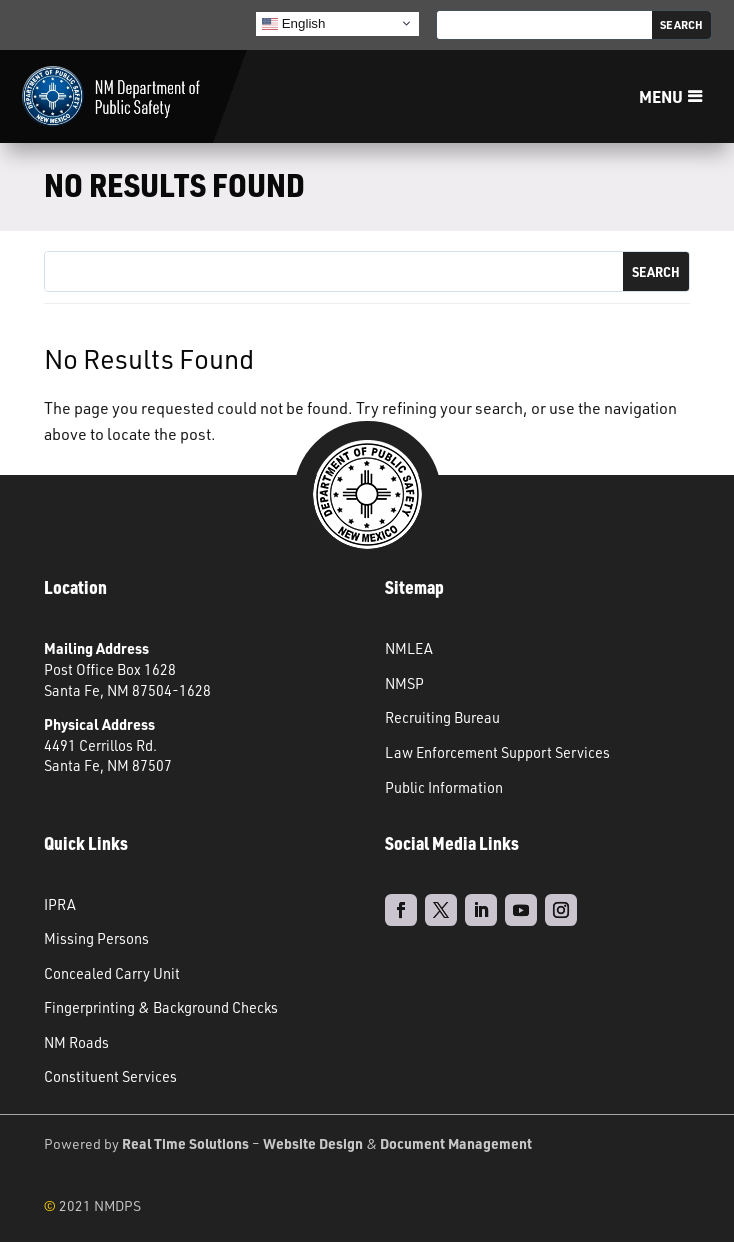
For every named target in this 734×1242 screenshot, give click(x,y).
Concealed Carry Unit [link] (112, 973)
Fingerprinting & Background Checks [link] (161, 1007)
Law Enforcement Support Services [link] (497, 752)
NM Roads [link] (76, 1042)
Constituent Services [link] (110, 1076)
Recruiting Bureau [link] (442, 717)
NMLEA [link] (409, 648)
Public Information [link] (444, 787)
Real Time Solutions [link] (185, 1143)
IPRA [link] (60, 904)
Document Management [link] (456, 1143)
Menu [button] (656, 96)
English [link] (293, 23)
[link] (111, 97)
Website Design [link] (313, 1143)
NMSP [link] (404, 683)
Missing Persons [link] (96, 938)
